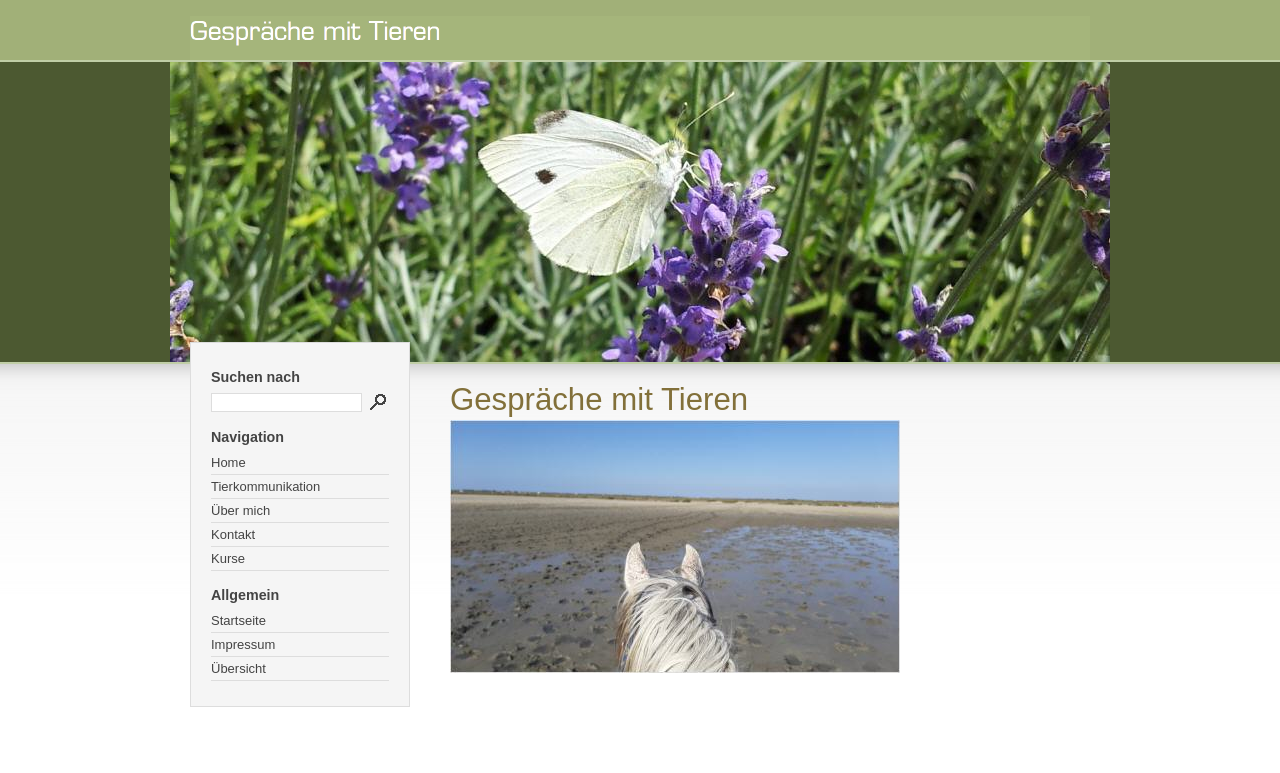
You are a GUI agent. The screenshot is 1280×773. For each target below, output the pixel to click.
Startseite (238, 620)
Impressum (243, 644)
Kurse (228, 558)
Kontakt (233, 534)
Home (228, 462)
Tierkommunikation (265, 486)
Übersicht (238, 668)
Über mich (240, 510)
